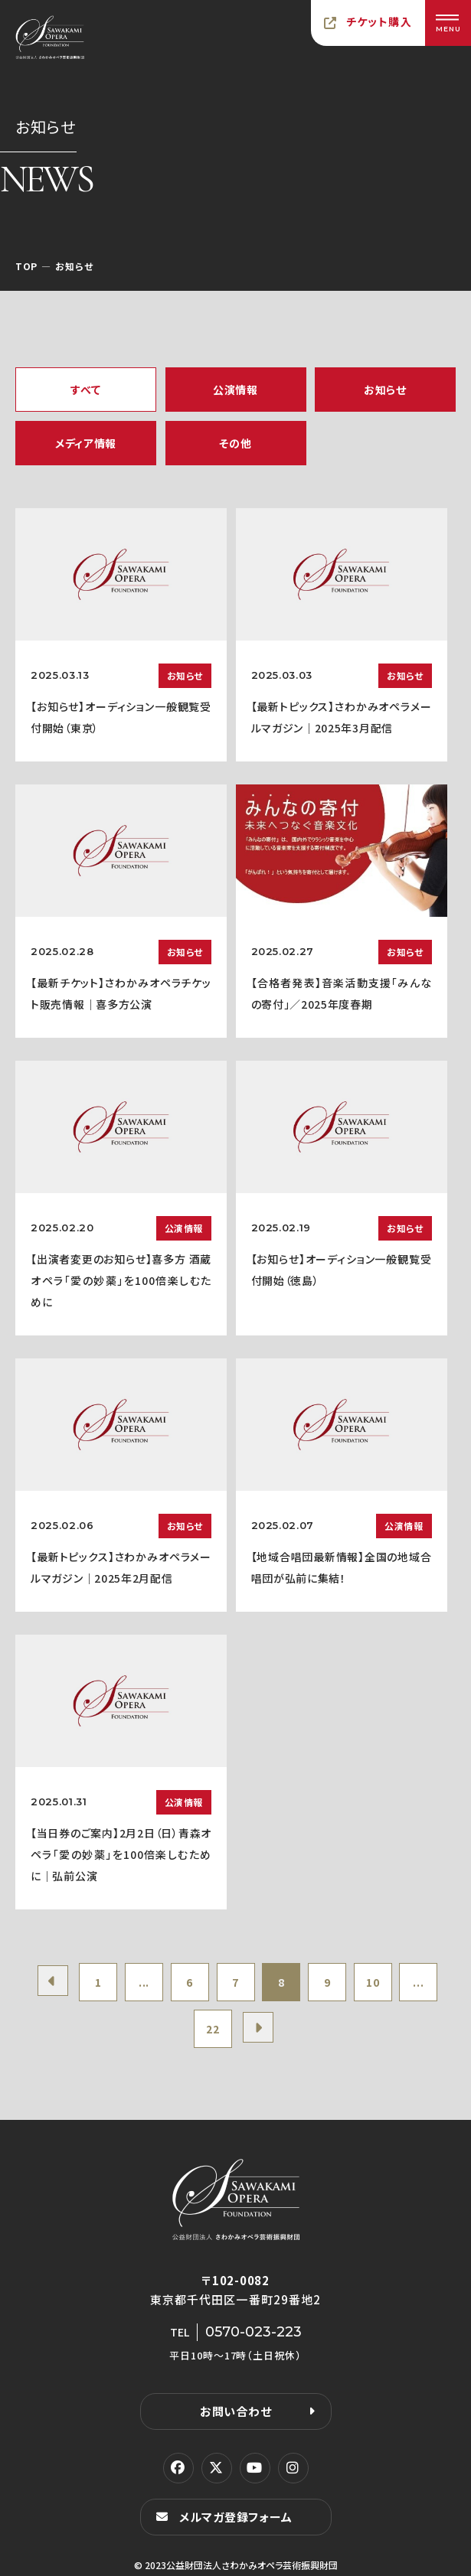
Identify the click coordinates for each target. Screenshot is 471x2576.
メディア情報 (85, 443)
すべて (85, 389)
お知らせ (385, 389)
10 (372, 1982)
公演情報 (235, 389)
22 (212, 2028)
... (144, 1982)
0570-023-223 (253, 2331)
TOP (26, 265)
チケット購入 (379, 21)
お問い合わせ (236, 2411)
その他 (235, 443)
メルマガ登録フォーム (236, 2517)
